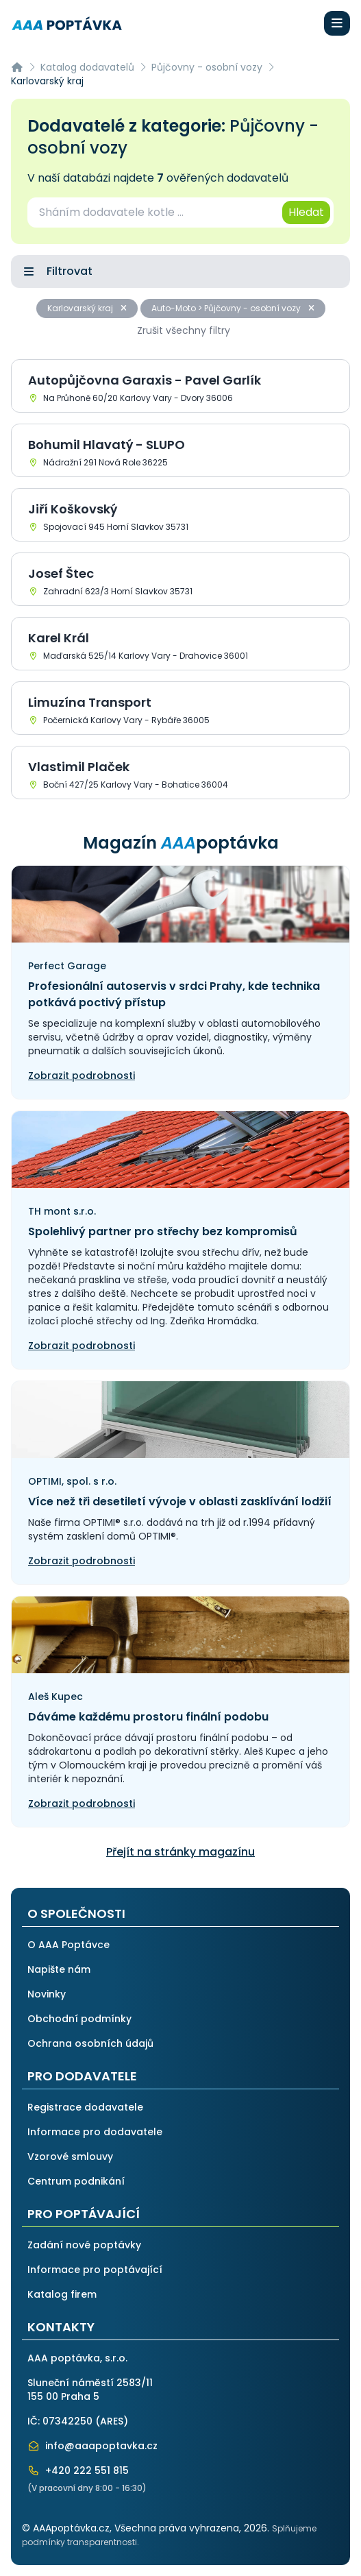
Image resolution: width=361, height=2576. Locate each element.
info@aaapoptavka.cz (92, 2446)
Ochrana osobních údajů (90, 2043)
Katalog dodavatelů (87, 67)
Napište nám (58, 1969)
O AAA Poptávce (68, 1945)
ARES (111, 2421)
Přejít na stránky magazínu (180, 1852)
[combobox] (153, 212)
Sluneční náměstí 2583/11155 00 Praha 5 (90, 2389)
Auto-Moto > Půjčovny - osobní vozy (232, 308)
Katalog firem (62, 2294)
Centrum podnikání (76, 2181)
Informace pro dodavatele (94, 2132)
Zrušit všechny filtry (183, 330)
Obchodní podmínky (79, 2019)
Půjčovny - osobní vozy (206, 67)
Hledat (306, 212)
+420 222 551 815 (78, 2470)
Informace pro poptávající (94, 2269)
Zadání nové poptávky (84, 2245)
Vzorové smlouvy (70, 2156)
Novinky (46, 1994)
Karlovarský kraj (87, 308)
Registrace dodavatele (85, 2107)
